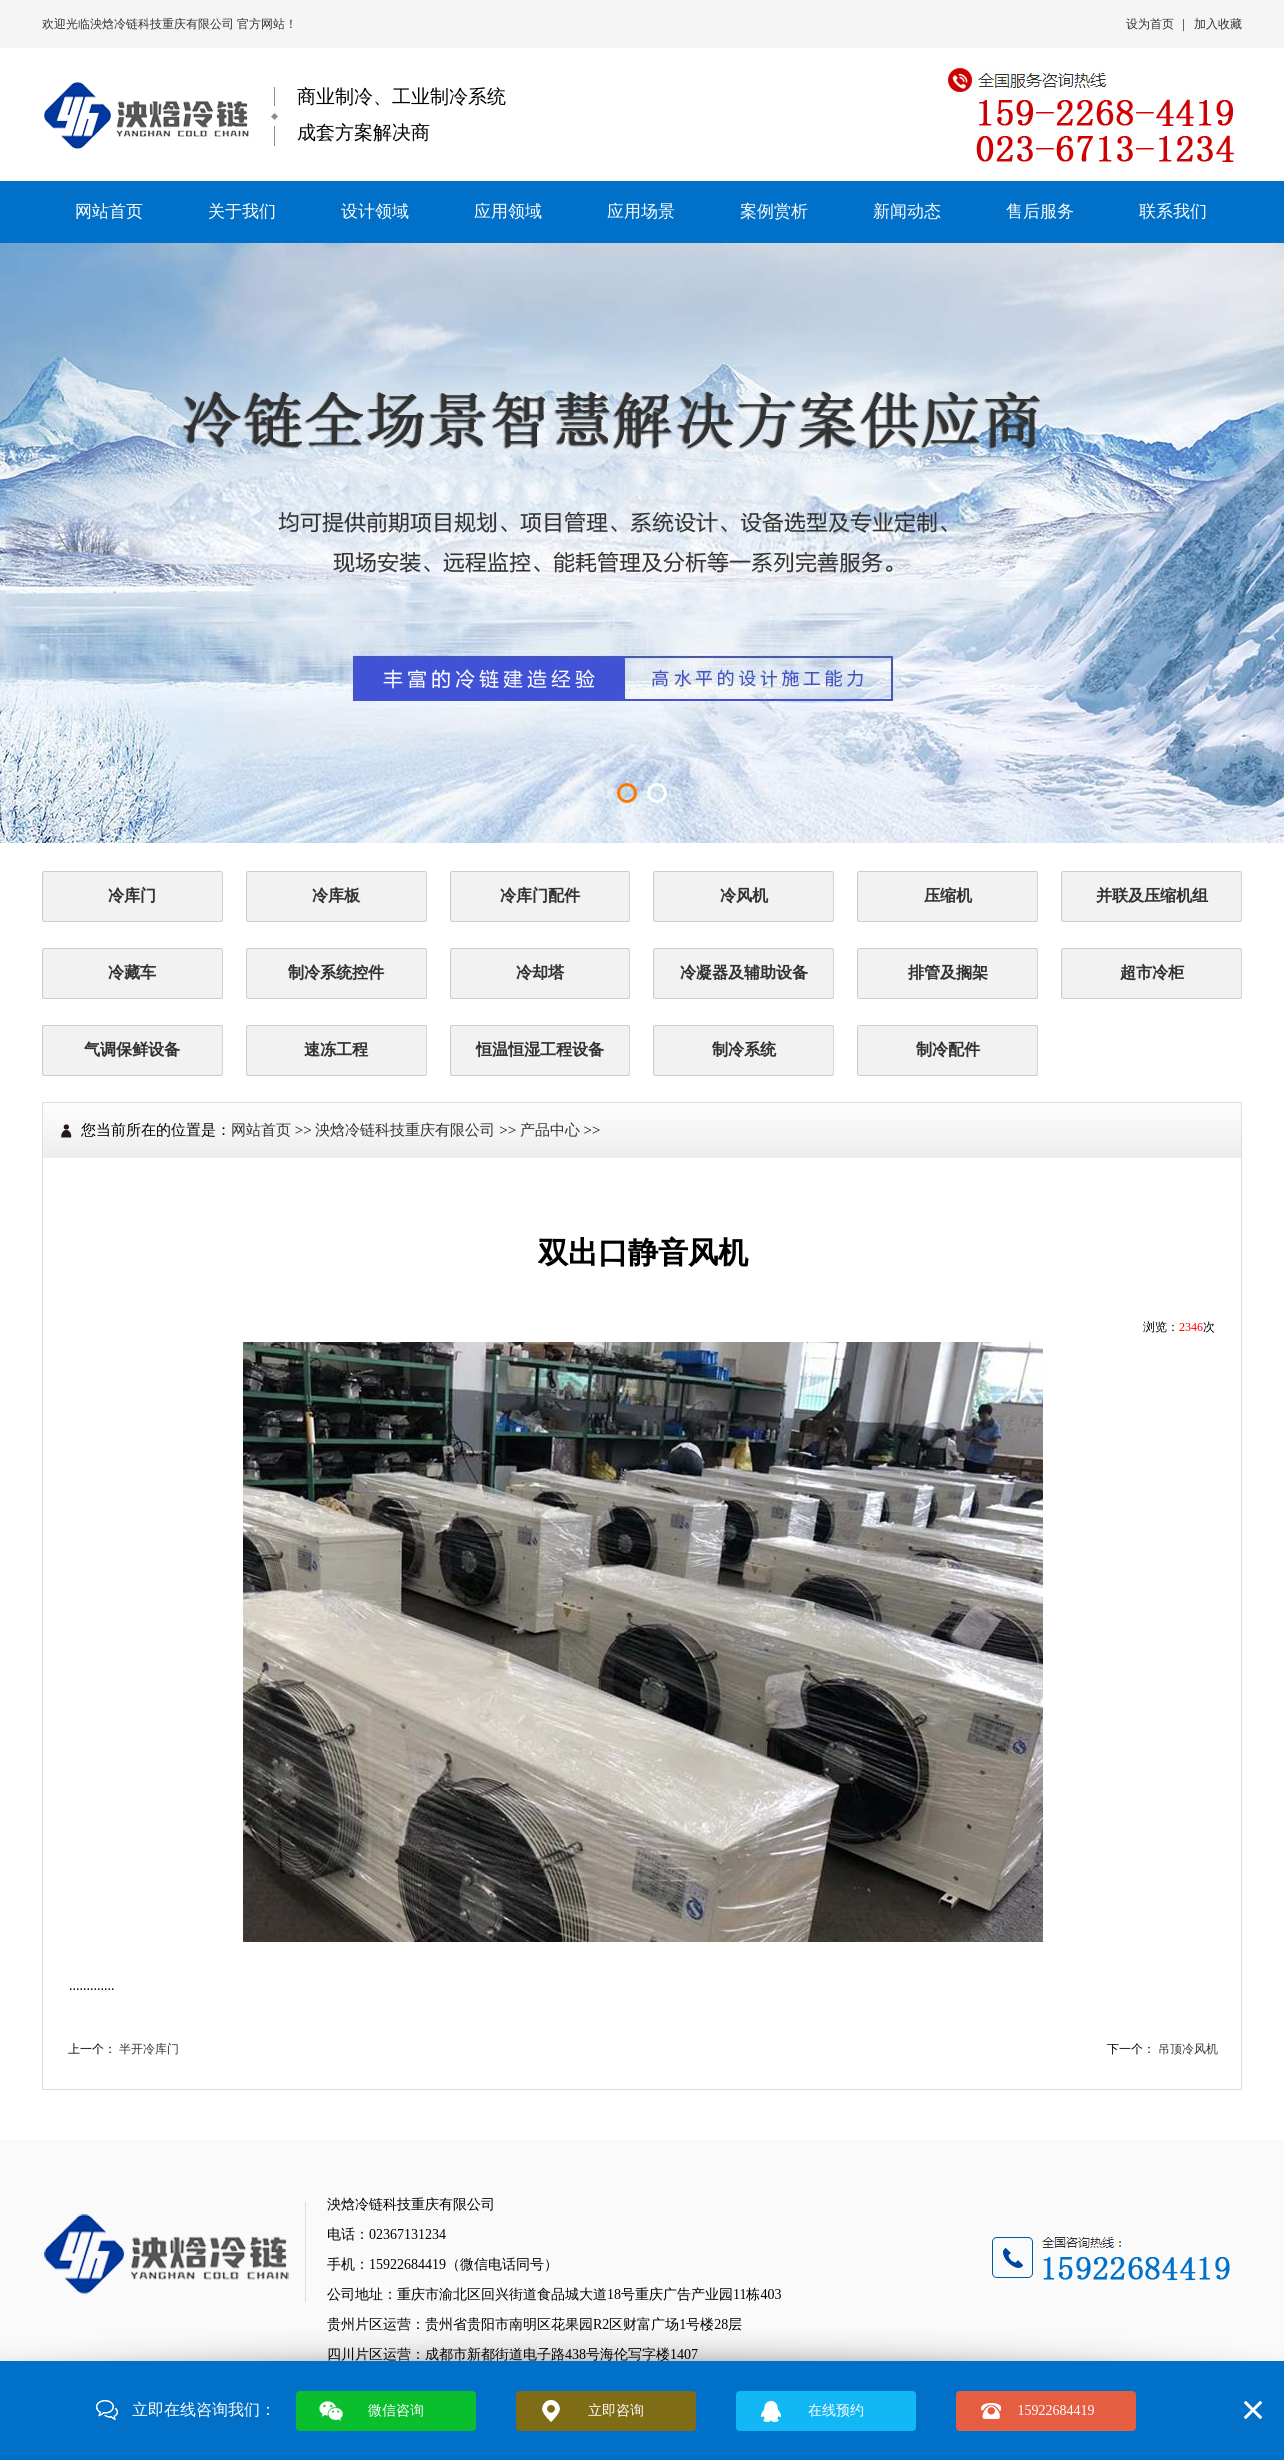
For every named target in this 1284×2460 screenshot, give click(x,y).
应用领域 (508, 211)
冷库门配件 (540, 895)
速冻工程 (336, 1049)
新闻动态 (907, 211)
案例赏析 (774, 211)
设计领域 (375, 211)
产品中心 (550, 1130)
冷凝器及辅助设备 (744, 972)
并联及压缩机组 (1152, 895)
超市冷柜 (1152, 972)
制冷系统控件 (336, 972)
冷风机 (744, 895)
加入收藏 (1218, 24)
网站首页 (109, 211)
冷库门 (132, 895)
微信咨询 (396, 2410)
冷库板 (336, 895)
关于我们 (242, 211)
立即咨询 (616, 2410)
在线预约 (836, 2410)
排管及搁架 (948, 972)
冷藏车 (132, 972)
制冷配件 (948, 1049)
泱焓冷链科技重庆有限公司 (163, 24)
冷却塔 (540, 972)
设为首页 (1150, 24)
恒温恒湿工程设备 (540, 1049)
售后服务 (1040, 211)
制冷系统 (744, 1049)
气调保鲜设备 (132, 1049)
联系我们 (1173, 211)
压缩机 (948, 895)
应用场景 (641, 211)
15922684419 (1056, 2410)
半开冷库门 (149, 2049)
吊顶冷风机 (1188, 2049)
